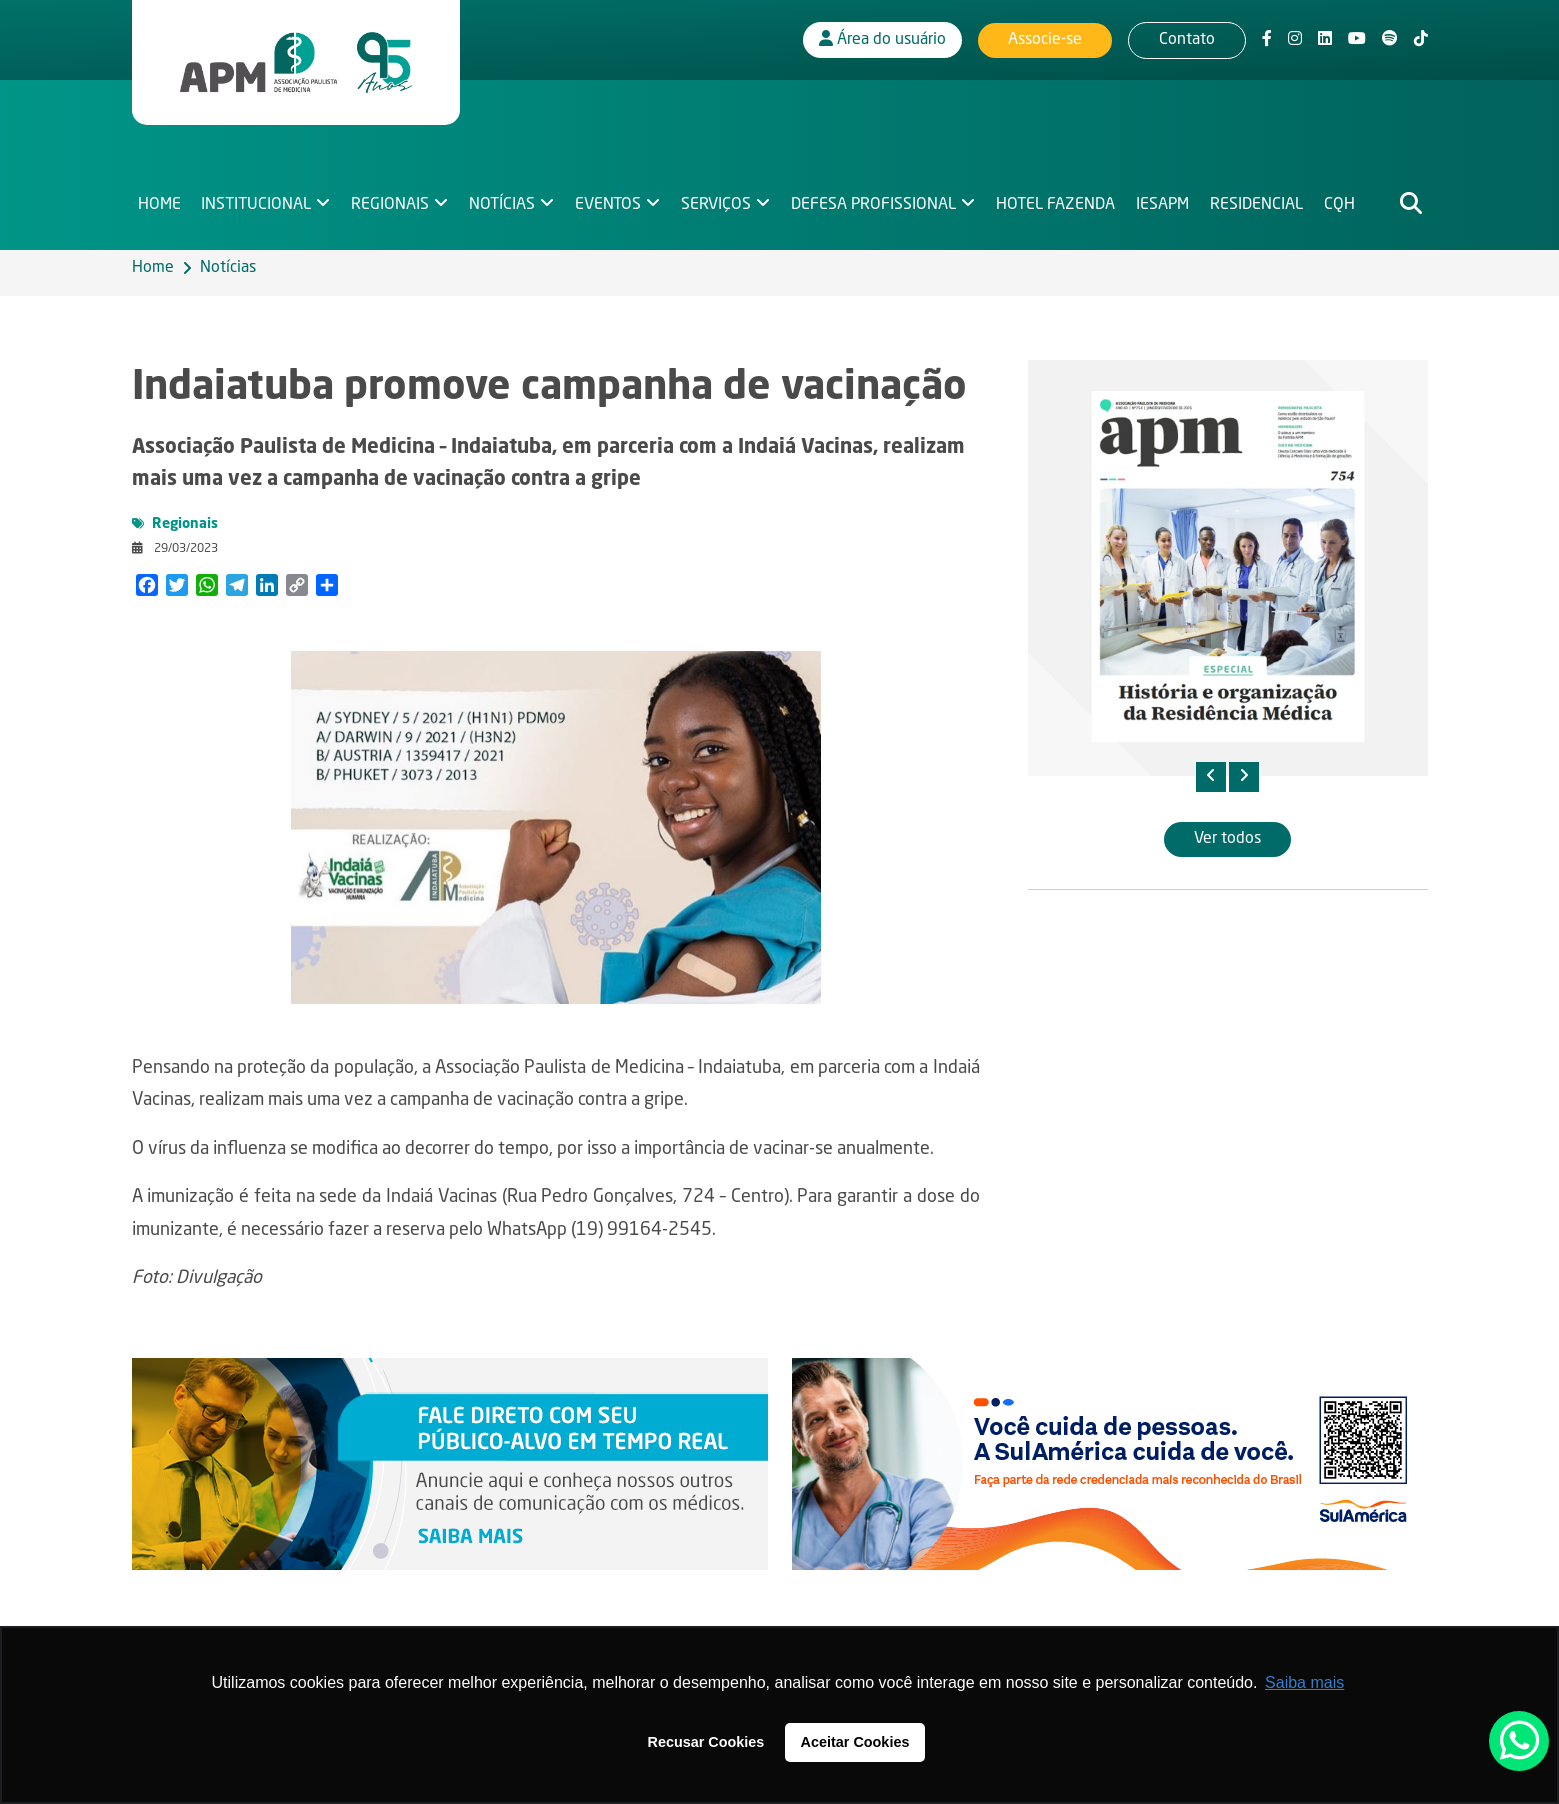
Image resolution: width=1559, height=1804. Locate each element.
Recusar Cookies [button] (706, 1742)
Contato (1187, 35)
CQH (1347, 196)
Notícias (505, 196)
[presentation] (1211, 777)
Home (159, 196)
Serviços (720, 196)
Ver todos (1227, 839)
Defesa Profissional (878, 196)
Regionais (392, 196)
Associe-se (1045, 35)
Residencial (1264, 196)
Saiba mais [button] (1304, 1682)
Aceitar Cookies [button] (855, 1742)
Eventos (612, 196)
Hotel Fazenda (1061, 196)
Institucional (257, 196)
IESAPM (1169, 196)
